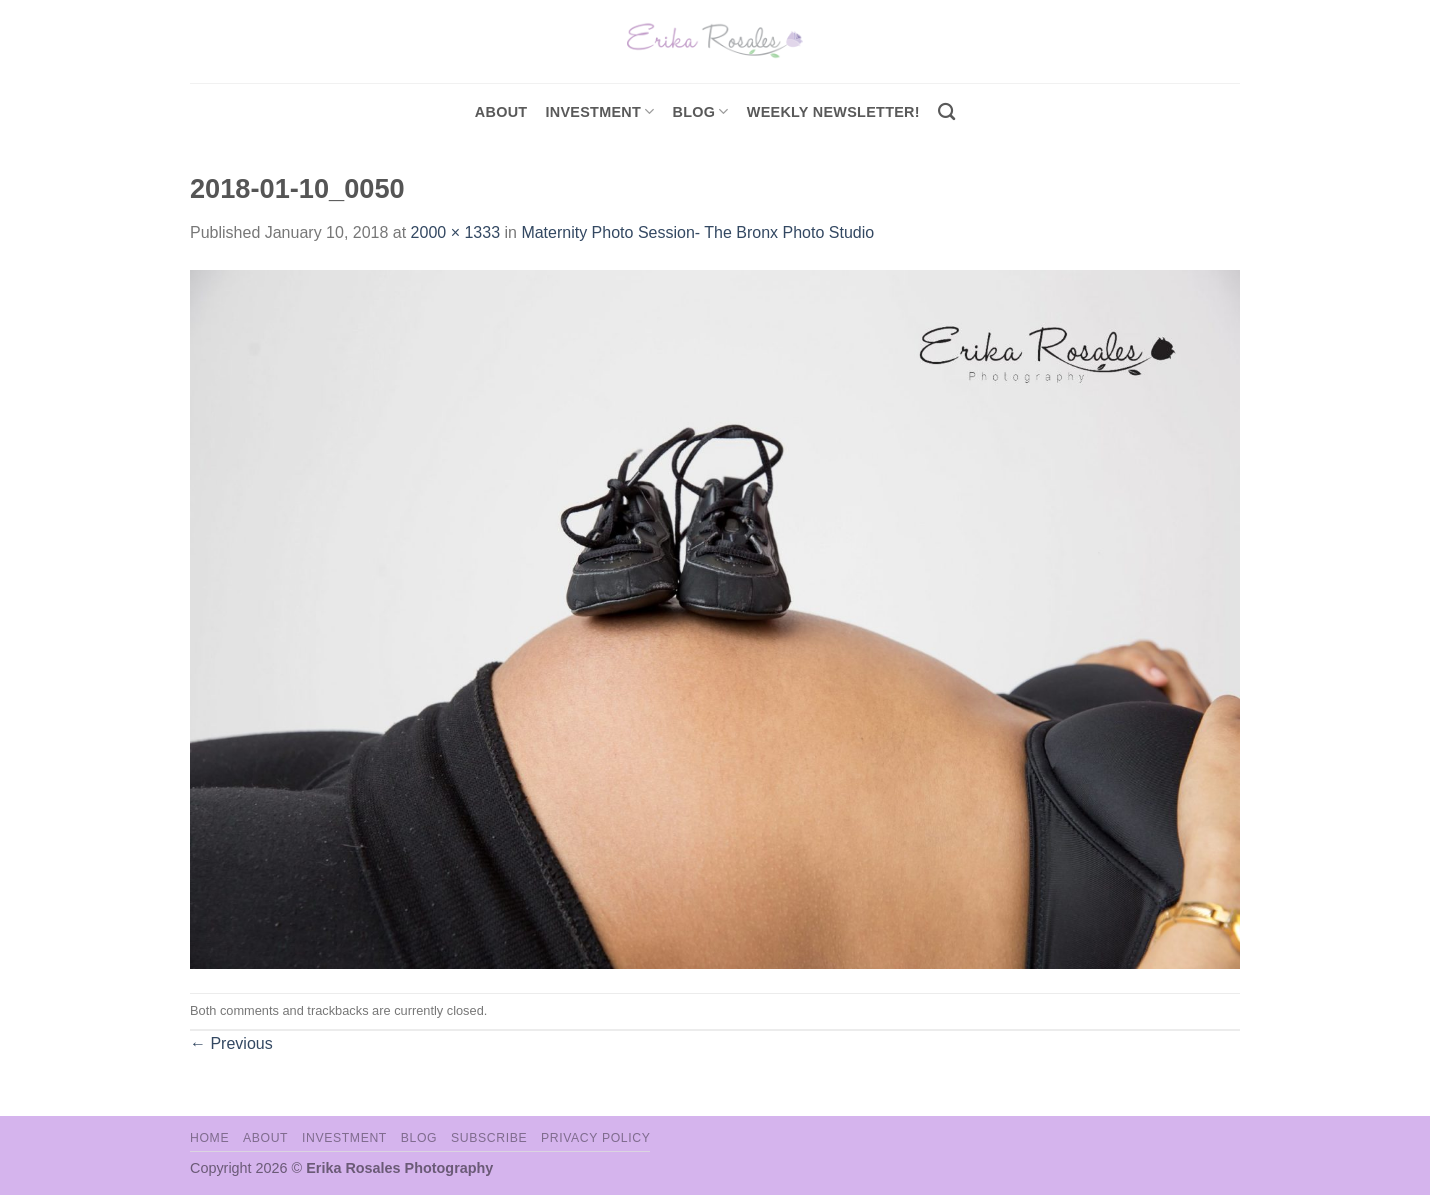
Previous (231, 1043)
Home (209, 1138)
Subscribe (489, 1138)
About (501, 112)
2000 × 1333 (455, 232)
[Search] (946, 112)
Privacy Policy (595, 1138)
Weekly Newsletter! (833, 112)
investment (599, 111)
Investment (344, 1138)
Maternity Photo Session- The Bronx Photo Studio (697, 232)
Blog (701, 111)
